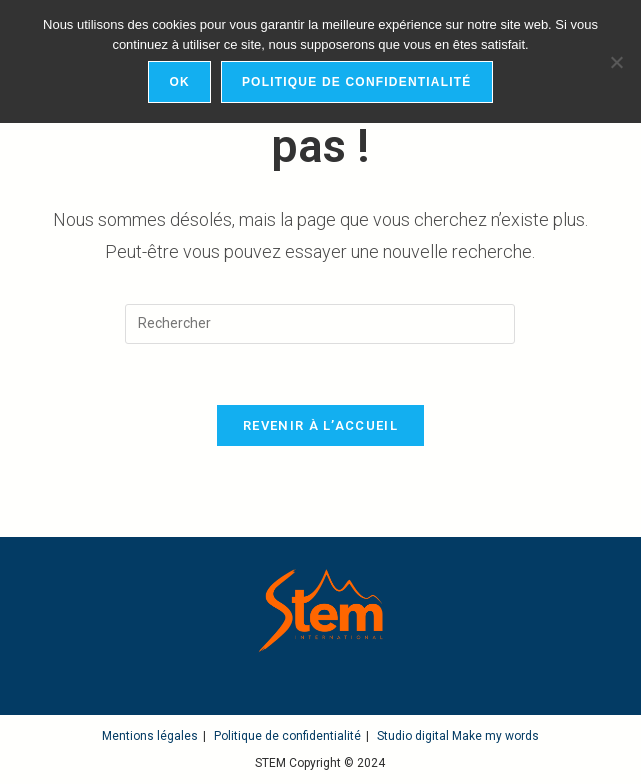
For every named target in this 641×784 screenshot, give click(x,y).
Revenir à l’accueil (320, 425)
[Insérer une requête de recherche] (320, 324)
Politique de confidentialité (287, 736)
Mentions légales (150, 736)
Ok (179, 82)
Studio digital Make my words (458, 736)
